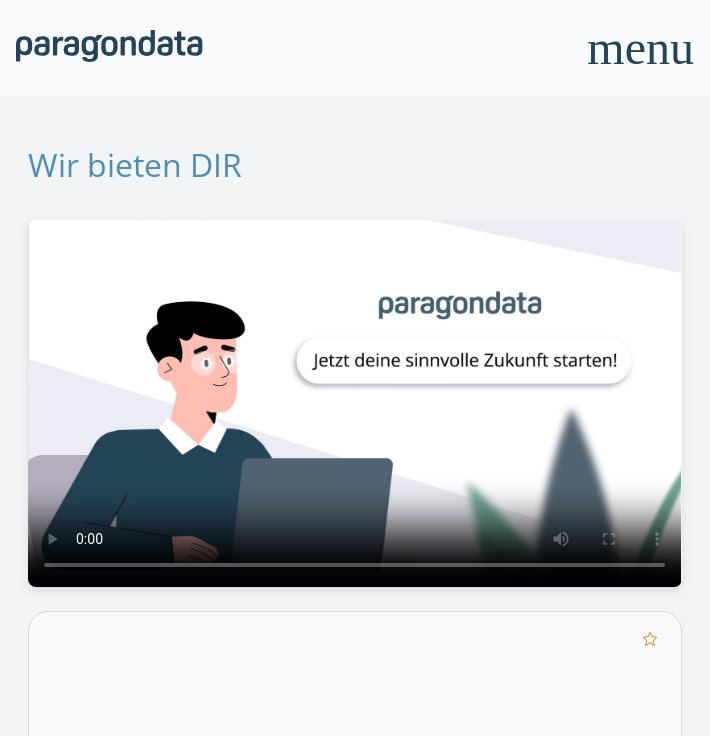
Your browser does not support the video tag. (354, 403)
